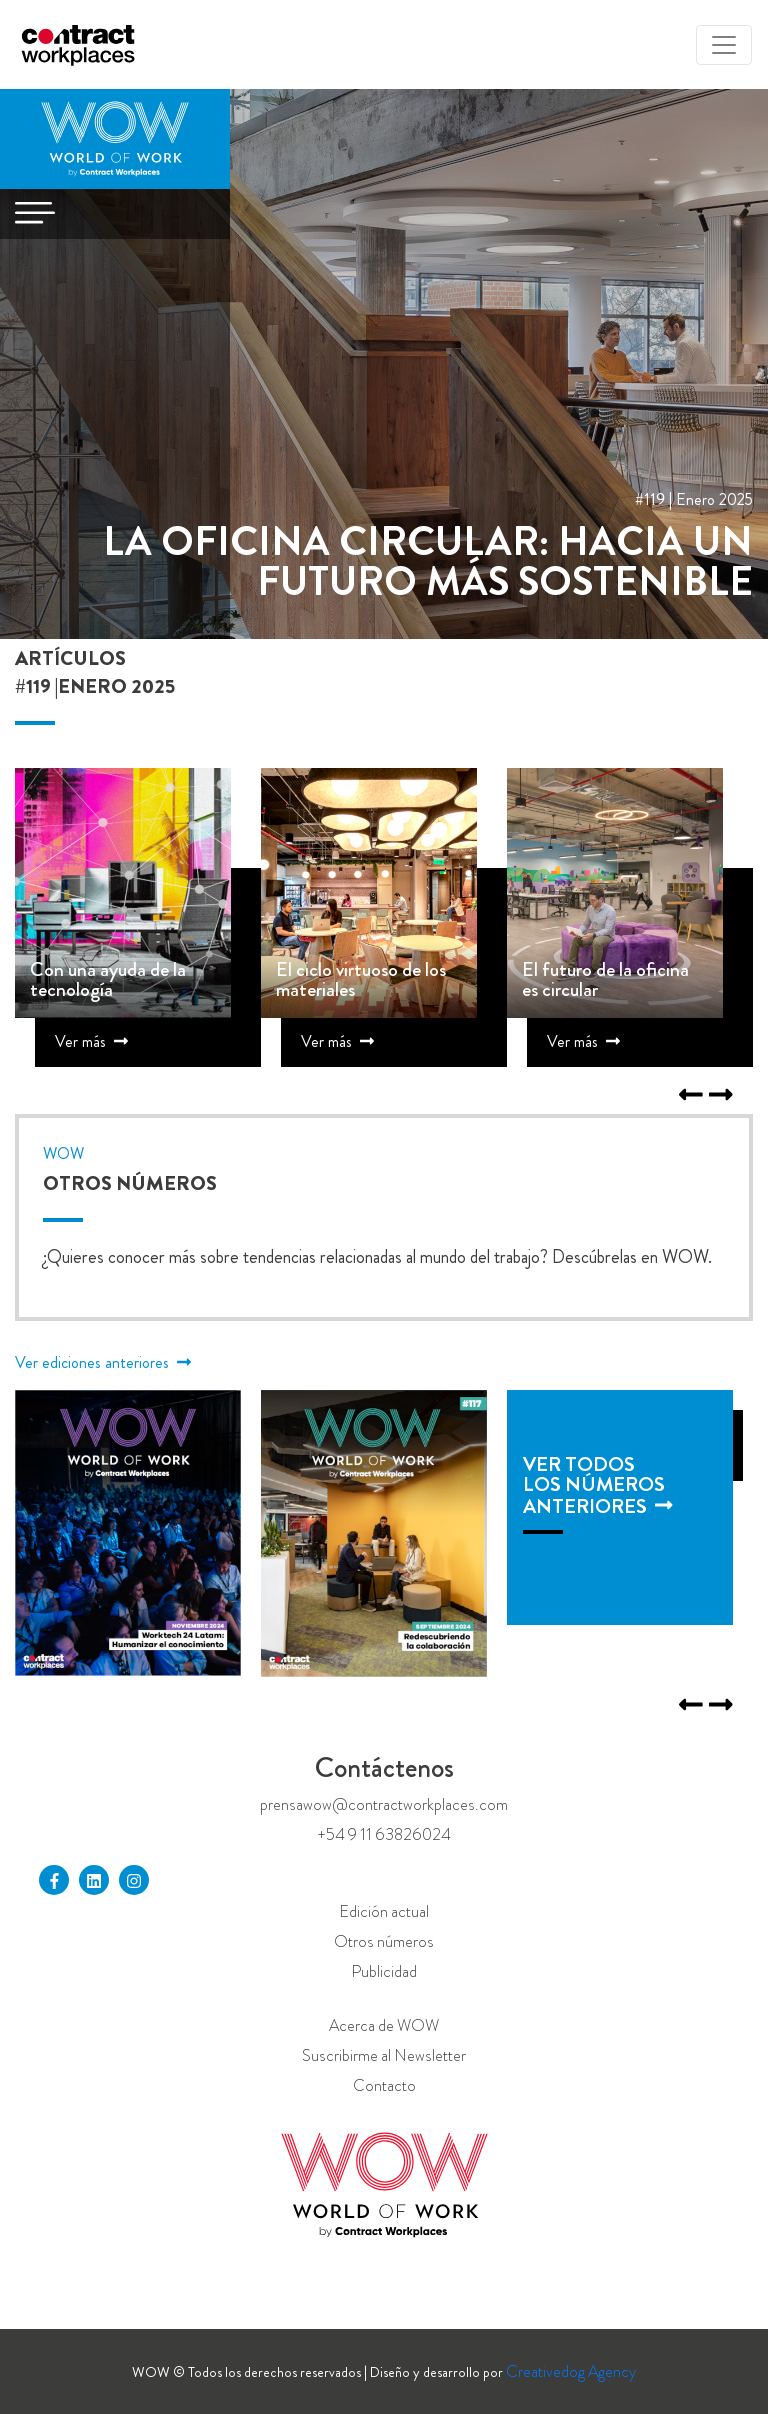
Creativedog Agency (571, 2371)
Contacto (384, 2085)
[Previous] (721, 1096)
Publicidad (384, 1971)
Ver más (91, 1041)
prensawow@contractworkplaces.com (384, 1804)
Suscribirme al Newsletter (384, 2055)
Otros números (384, 1941)
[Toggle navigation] (724, 45)
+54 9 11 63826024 (384, 1834)
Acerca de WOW (384, 2025)
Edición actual (384, 1911)
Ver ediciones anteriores (103, 1362)
